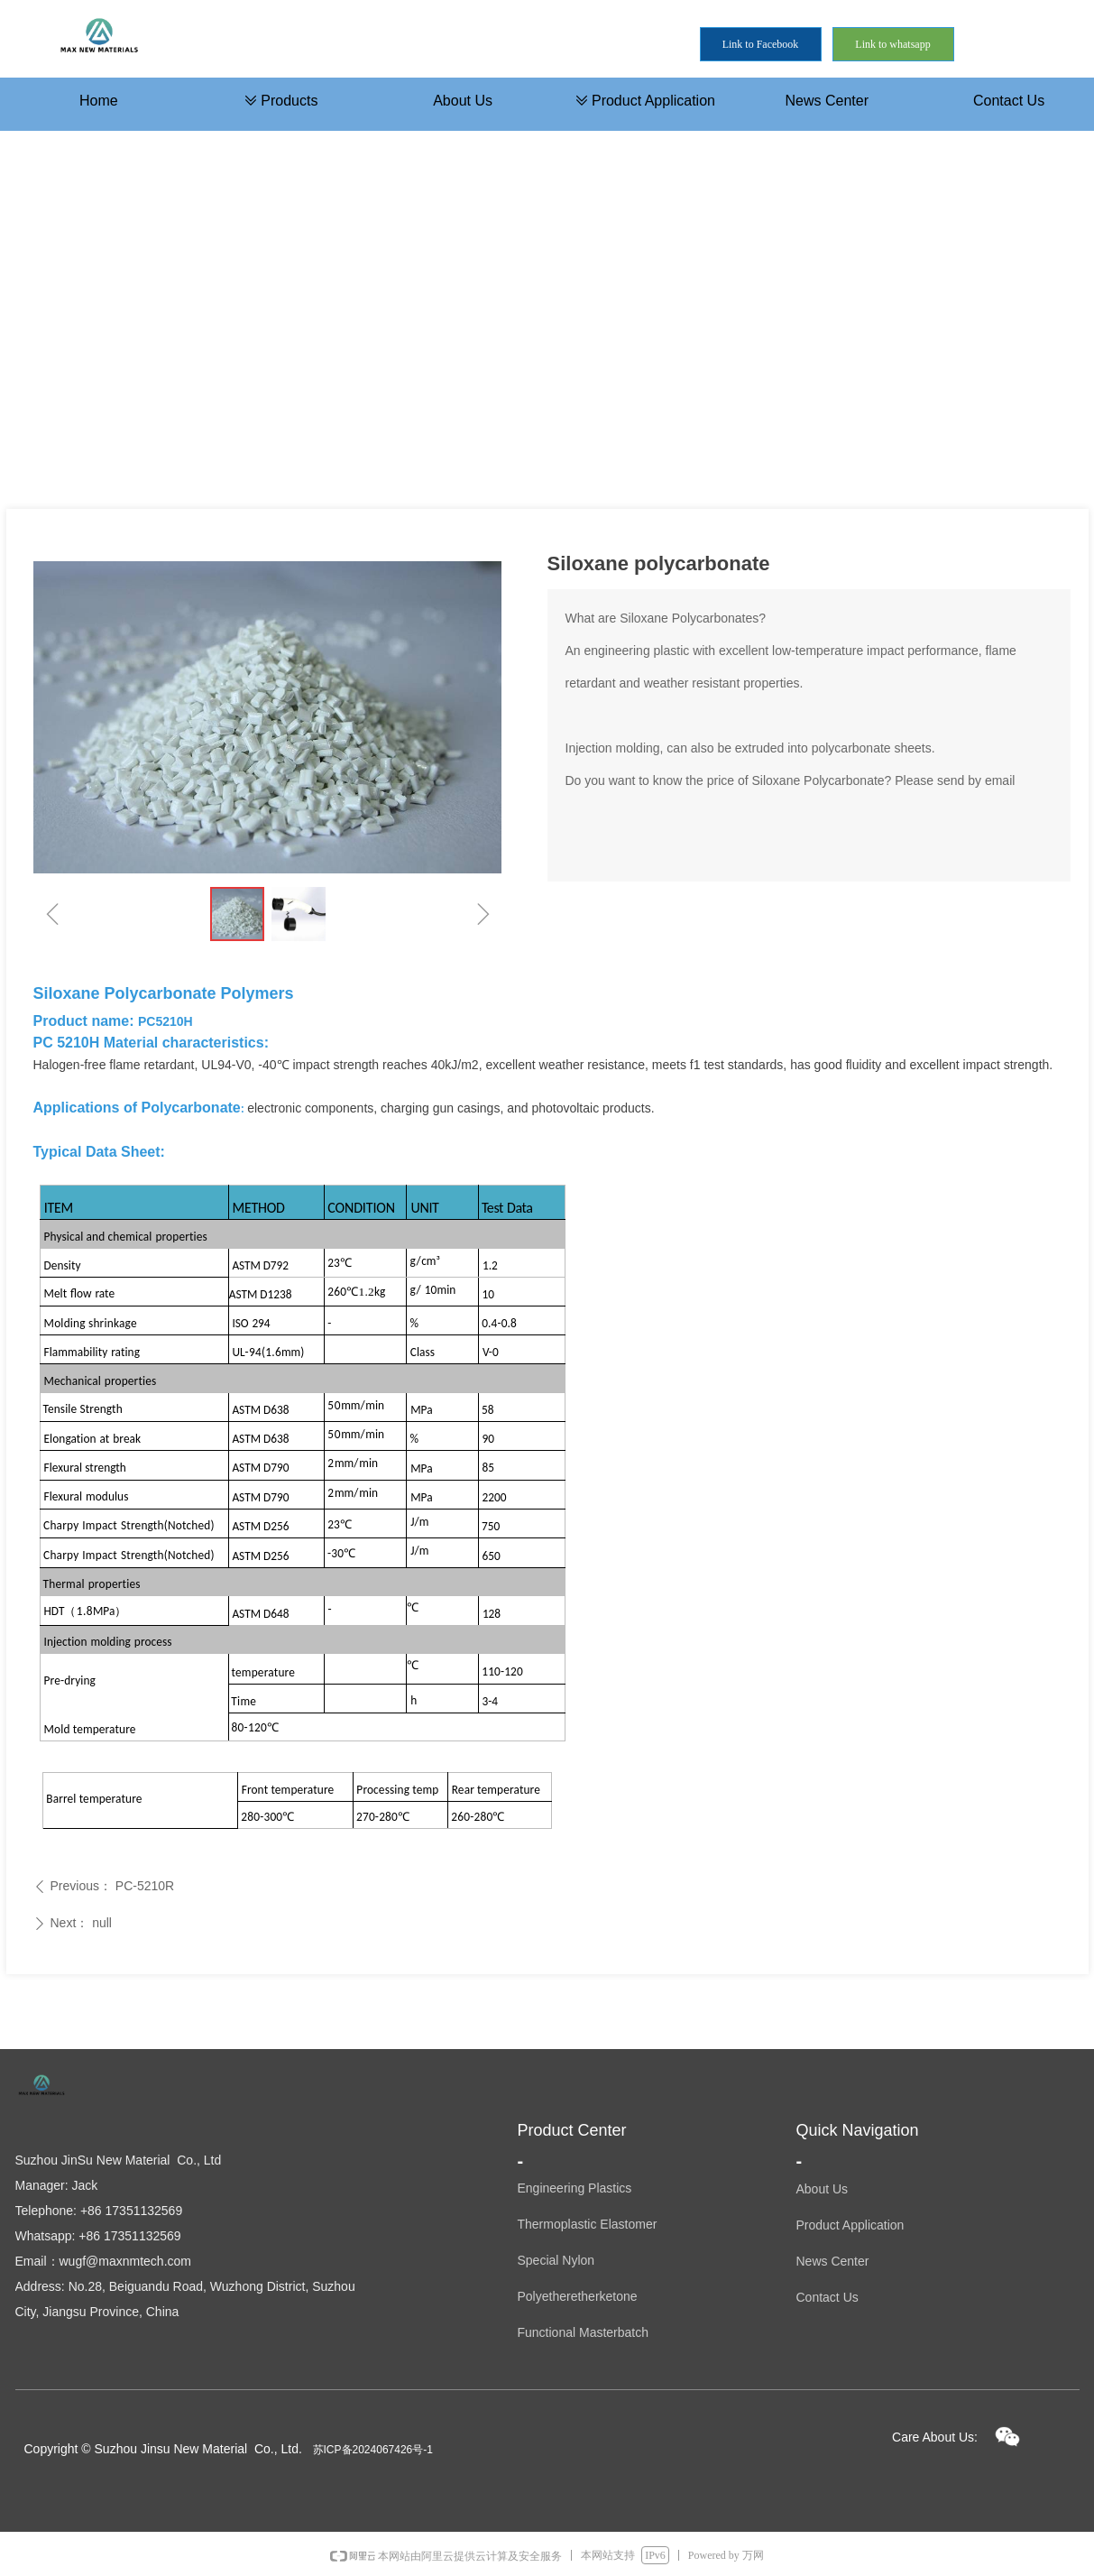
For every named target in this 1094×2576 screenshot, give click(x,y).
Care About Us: (935, 2437)
